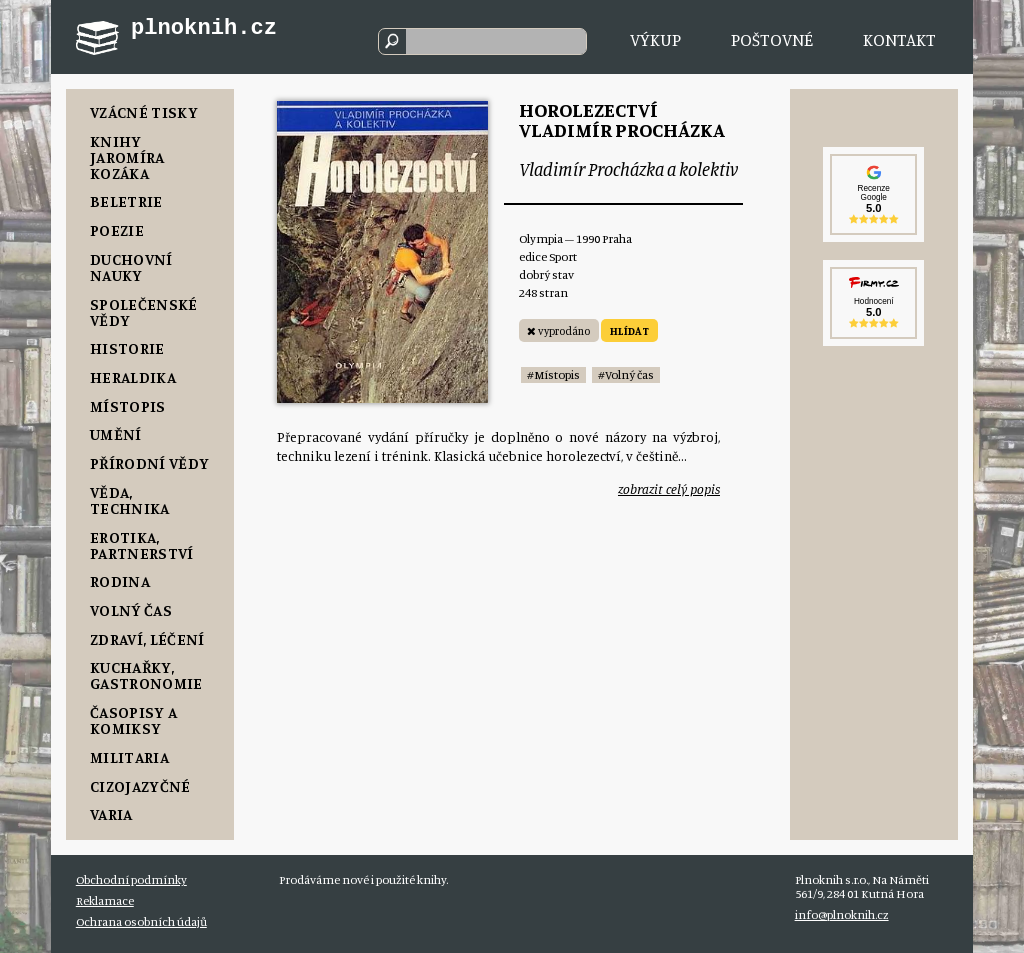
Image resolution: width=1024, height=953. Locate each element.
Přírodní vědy (149, 463)
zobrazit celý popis (669, 489)
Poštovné (772, 39)
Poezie (117, 230)
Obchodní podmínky (131, 879)
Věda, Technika (130, 500)
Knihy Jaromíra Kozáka (127, 157)
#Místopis (553, 374)
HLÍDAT (629, 331)
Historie (127, 348)
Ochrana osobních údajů (141, 921)
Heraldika (133, 377)
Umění (116, 434)
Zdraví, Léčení (147, 639)
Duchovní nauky (131, 267)
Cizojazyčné (140, 786)
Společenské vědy (144, 312)
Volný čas (131, 610)
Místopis (128, 406)
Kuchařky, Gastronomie (146, 675)
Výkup (655, 39)
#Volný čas (626, 374)
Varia (111, 814)
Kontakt (899, 39)
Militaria (129, 757)
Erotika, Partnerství (142, 545)
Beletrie (126, 201)
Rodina (120, 581)
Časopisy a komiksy (133, 720)
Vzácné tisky (144, 112)
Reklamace (105, 900)
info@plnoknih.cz (842, 914)
